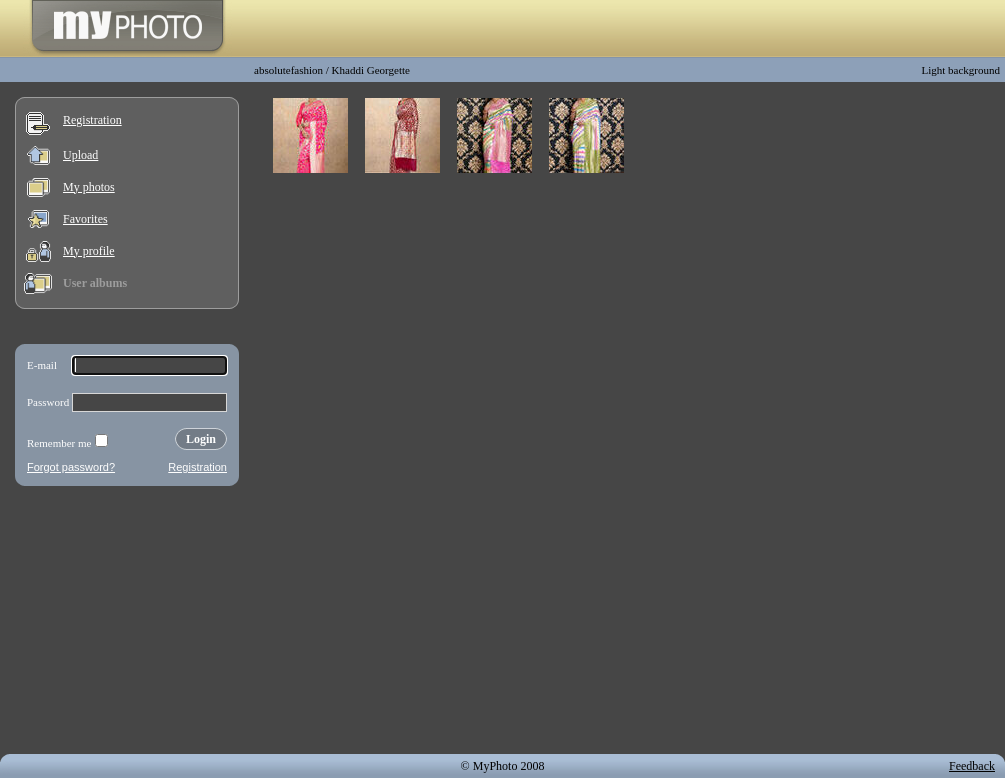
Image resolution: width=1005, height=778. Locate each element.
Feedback (972, 766)
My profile (89, 251)
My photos (89, 187)
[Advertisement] (127, 624)
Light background (960, 70)
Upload (80, 155)
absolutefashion (288, 70)
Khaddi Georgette (371, 70)
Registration (92, 120)
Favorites (85, 219)
